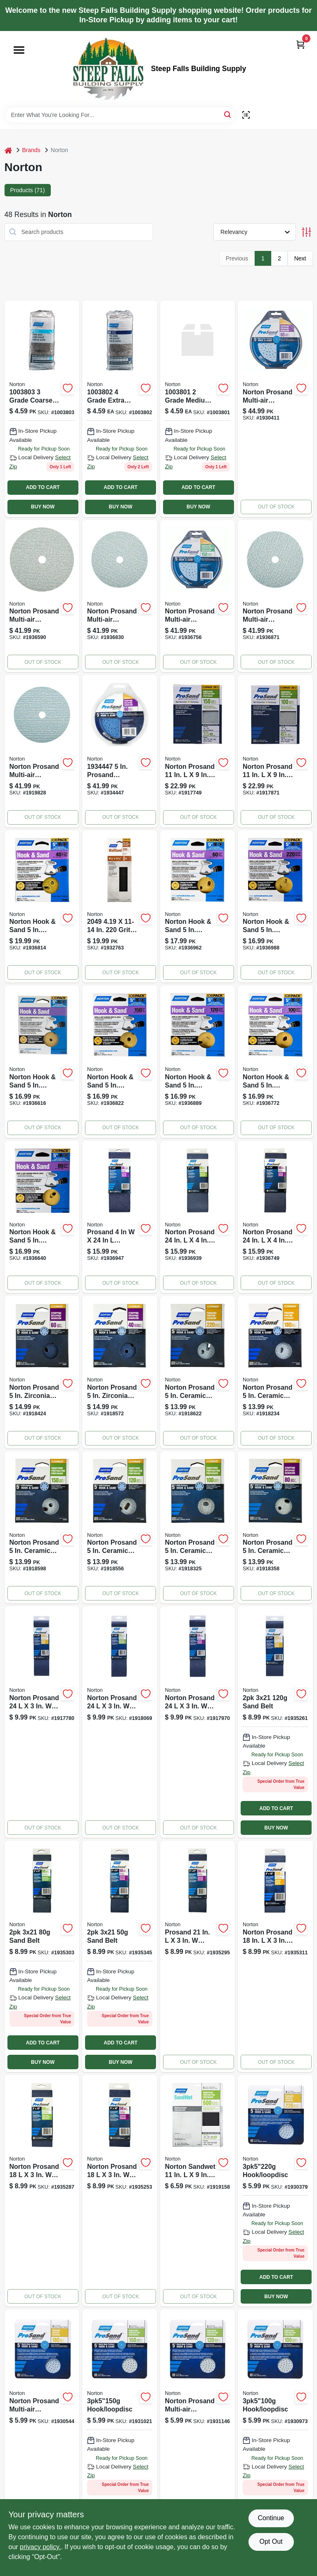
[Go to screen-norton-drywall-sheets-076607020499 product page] (119, 906)
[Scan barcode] (246, 115)
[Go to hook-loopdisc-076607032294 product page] (119, 2425)
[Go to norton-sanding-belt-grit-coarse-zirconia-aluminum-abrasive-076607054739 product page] (275, 1217)
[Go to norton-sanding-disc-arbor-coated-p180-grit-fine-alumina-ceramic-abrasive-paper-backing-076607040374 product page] (275, 596)
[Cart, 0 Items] (300, 44)
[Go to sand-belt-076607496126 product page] (119, 1956)
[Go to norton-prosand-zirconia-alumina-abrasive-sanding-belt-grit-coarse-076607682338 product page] (197, 1722)
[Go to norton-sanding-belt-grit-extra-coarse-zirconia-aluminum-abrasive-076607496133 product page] (197, 1956)
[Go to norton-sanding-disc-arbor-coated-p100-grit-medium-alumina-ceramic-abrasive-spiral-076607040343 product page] (42, 596)
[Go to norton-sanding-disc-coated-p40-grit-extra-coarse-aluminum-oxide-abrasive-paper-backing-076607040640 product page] (42, 906)
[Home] (8, 150)
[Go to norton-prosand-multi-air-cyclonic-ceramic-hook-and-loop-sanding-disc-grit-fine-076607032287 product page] (42, 2425)
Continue (271, 2517)
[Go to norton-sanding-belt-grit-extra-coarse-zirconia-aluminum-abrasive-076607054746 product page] (119, 1217)
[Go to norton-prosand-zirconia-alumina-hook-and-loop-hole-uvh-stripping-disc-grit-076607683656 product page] (119, 1372)
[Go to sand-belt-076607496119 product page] (42, 1956)
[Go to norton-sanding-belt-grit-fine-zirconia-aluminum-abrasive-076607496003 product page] (275, 1956)
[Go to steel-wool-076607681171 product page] (197, 409)
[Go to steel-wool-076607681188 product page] (42, 409)
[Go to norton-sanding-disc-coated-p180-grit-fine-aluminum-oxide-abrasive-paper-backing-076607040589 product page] (42, 1061)
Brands (31, 150)
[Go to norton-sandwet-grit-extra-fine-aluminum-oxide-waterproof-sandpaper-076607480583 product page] (197, 2190)
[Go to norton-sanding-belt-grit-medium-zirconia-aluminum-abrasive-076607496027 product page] (42, 2190)
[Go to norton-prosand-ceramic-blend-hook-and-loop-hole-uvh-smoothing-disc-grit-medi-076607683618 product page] (119, 1527)
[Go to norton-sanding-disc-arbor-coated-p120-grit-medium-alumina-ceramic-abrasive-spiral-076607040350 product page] (119, 596)
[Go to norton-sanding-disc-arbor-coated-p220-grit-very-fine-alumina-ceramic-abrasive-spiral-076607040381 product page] (42, 751)
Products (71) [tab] (27, 190)
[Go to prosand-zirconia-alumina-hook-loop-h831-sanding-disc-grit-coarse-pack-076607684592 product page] (119, 751)
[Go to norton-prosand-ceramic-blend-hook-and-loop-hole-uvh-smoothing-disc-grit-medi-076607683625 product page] (197, 1527)
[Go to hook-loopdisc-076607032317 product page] (275, 2425)
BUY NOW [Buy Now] (42, 507)
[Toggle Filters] (306, 232)
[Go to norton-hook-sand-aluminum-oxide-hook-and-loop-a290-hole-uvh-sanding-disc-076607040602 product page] (197, 1061)
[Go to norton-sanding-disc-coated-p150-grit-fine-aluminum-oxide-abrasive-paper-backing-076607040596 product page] (119, 1061)
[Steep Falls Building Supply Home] (108, 69)
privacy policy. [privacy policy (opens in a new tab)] (40, 2546)
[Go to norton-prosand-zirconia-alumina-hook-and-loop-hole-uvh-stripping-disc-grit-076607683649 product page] (42, 1372)
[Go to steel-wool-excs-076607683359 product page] (119, 409)
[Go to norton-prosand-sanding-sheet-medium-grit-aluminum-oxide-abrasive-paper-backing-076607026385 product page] (197, 751)
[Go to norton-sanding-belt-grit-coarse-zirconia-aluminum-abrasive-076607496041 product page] (119, 2190)
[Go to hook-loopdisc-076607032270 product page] (275, 2190)
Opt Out (270, 2541)
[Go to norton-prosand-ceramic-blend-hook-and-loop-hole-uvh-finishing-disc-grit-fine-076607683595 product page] (275, 1372)
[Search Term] (120, 115)
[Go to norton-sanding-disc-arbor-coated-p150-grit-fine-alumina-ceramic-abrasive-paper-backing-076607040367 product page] (197, 596)
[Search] (228, 114)
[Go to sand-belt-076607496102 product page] (275, 1722)
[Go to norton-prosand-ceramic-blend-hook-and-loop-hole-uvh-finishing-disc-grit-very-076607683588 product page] (197, 1372)
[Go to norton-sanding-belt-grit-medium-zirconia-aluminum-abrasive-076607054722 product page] (197, 1217)
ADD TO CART (43, 487)
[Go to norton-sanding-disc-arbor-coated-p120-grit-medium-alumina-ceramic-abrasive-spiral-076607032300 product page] (197, 2425)
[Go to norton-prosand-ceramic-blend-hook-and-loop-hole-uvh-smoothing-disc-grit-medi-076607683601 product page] (42, 1527)
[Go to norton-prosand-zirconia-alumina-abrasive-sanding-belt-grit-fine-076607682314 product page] (42, 1722)
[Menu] (19, 50)
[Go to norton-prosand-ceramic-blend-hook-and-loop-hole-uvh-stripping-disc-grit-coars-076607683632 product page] (275, 1527)
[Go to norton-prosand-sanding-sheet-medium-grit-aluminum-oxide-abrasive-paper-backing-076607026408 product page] (275, 751)
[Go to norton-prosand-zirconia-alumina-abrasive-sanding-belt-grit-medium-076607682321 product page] (119, 1722)
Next (300, 258)
